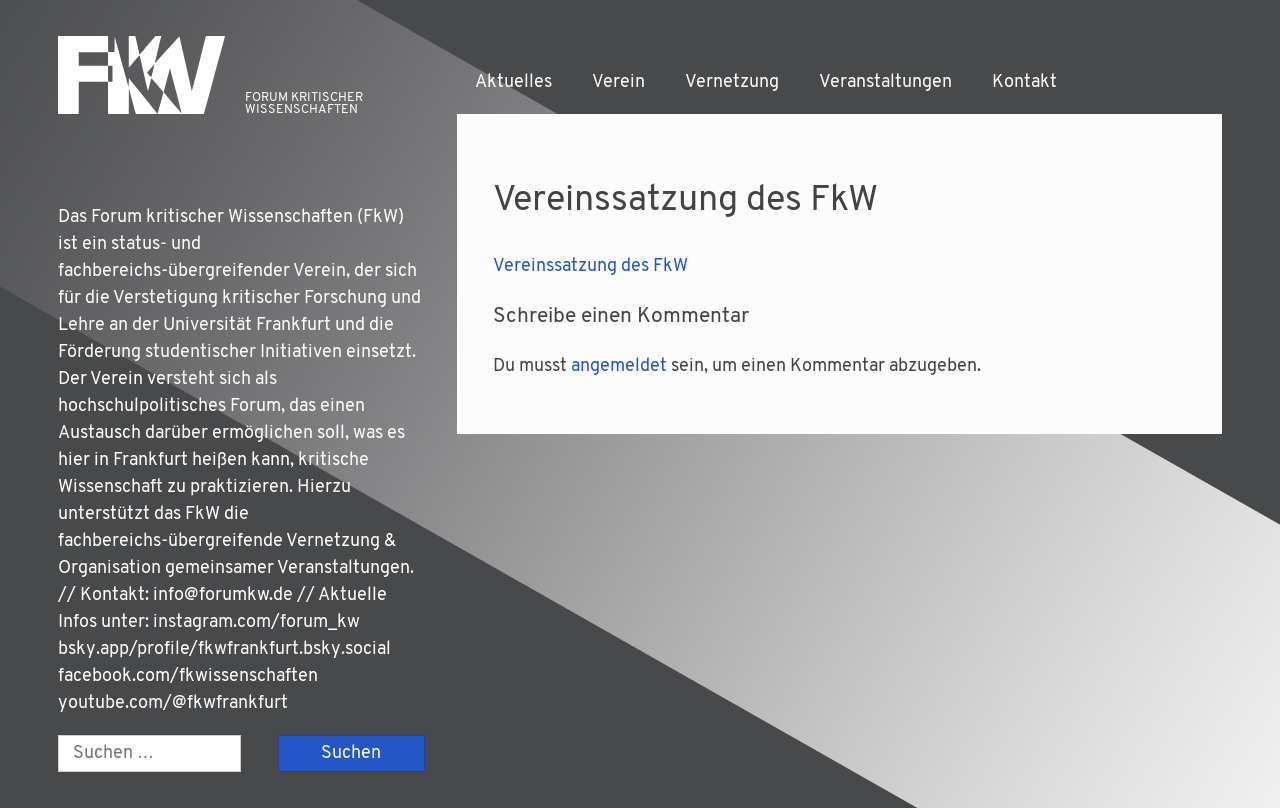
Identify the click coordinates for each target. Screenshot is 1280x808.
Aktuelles (513, 82)
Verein (618, 82)
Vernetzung (732, 82)
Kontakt (1024, 82)
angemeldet (619, 366)
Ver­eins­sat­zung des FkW (590, 266)
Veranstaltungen (885, 82)
